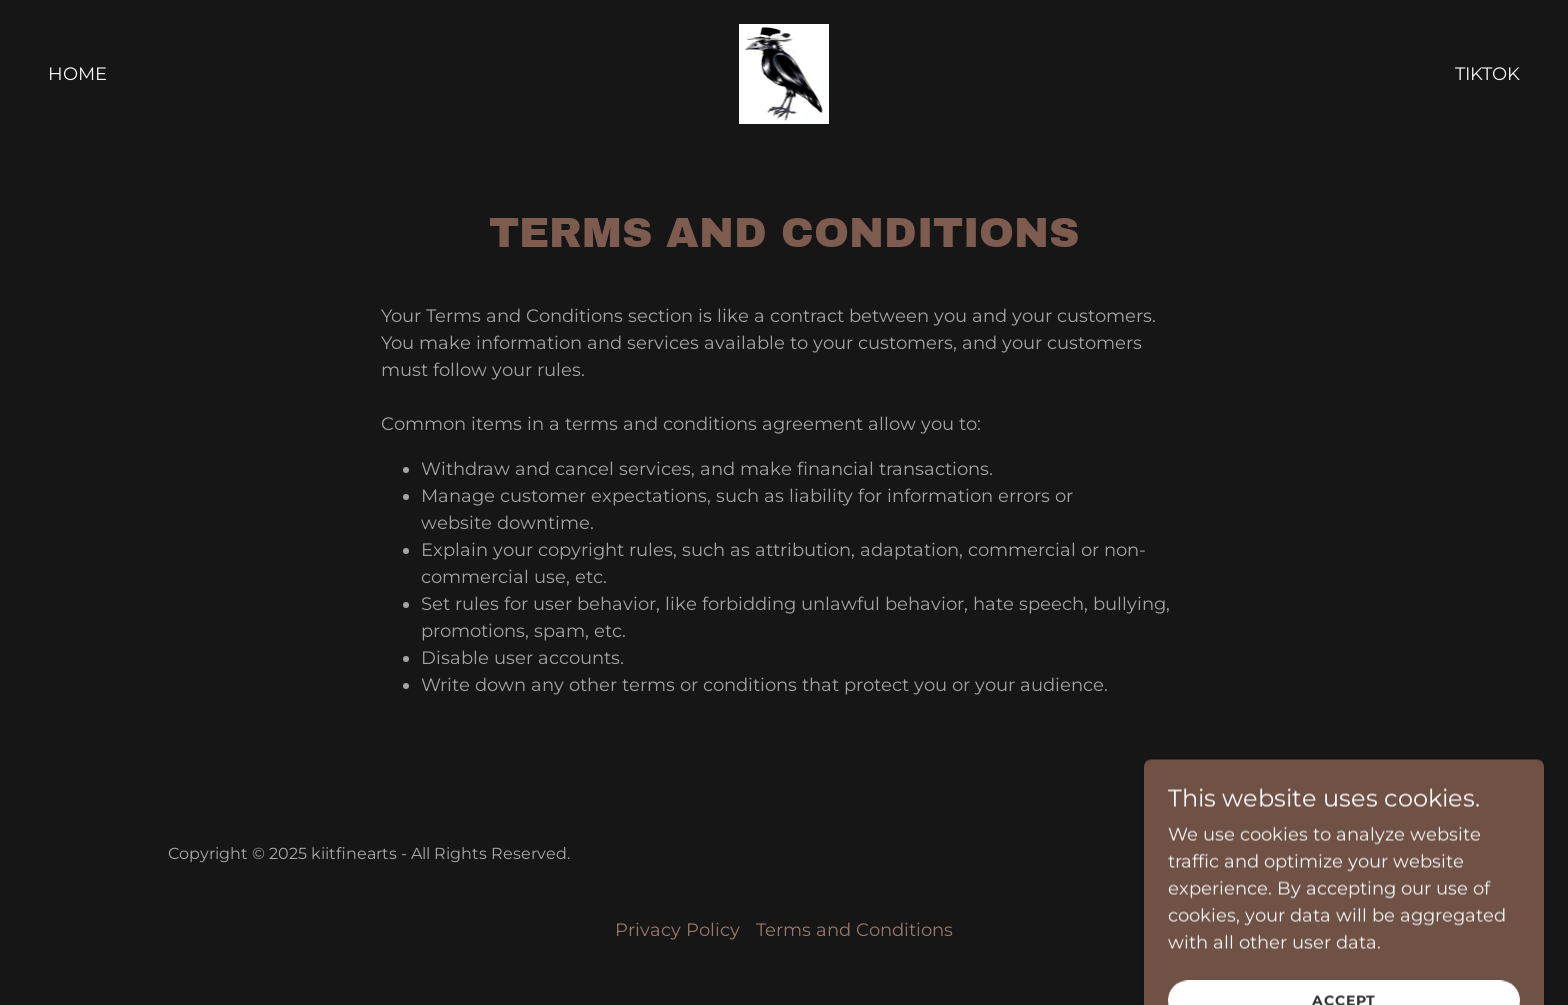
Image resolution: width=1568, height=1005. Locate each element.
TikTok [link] (1487, 74)
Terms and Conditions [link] (854, 930)
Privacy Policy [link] (677, 930)
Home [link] (77, 74)
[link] (784, 73)
